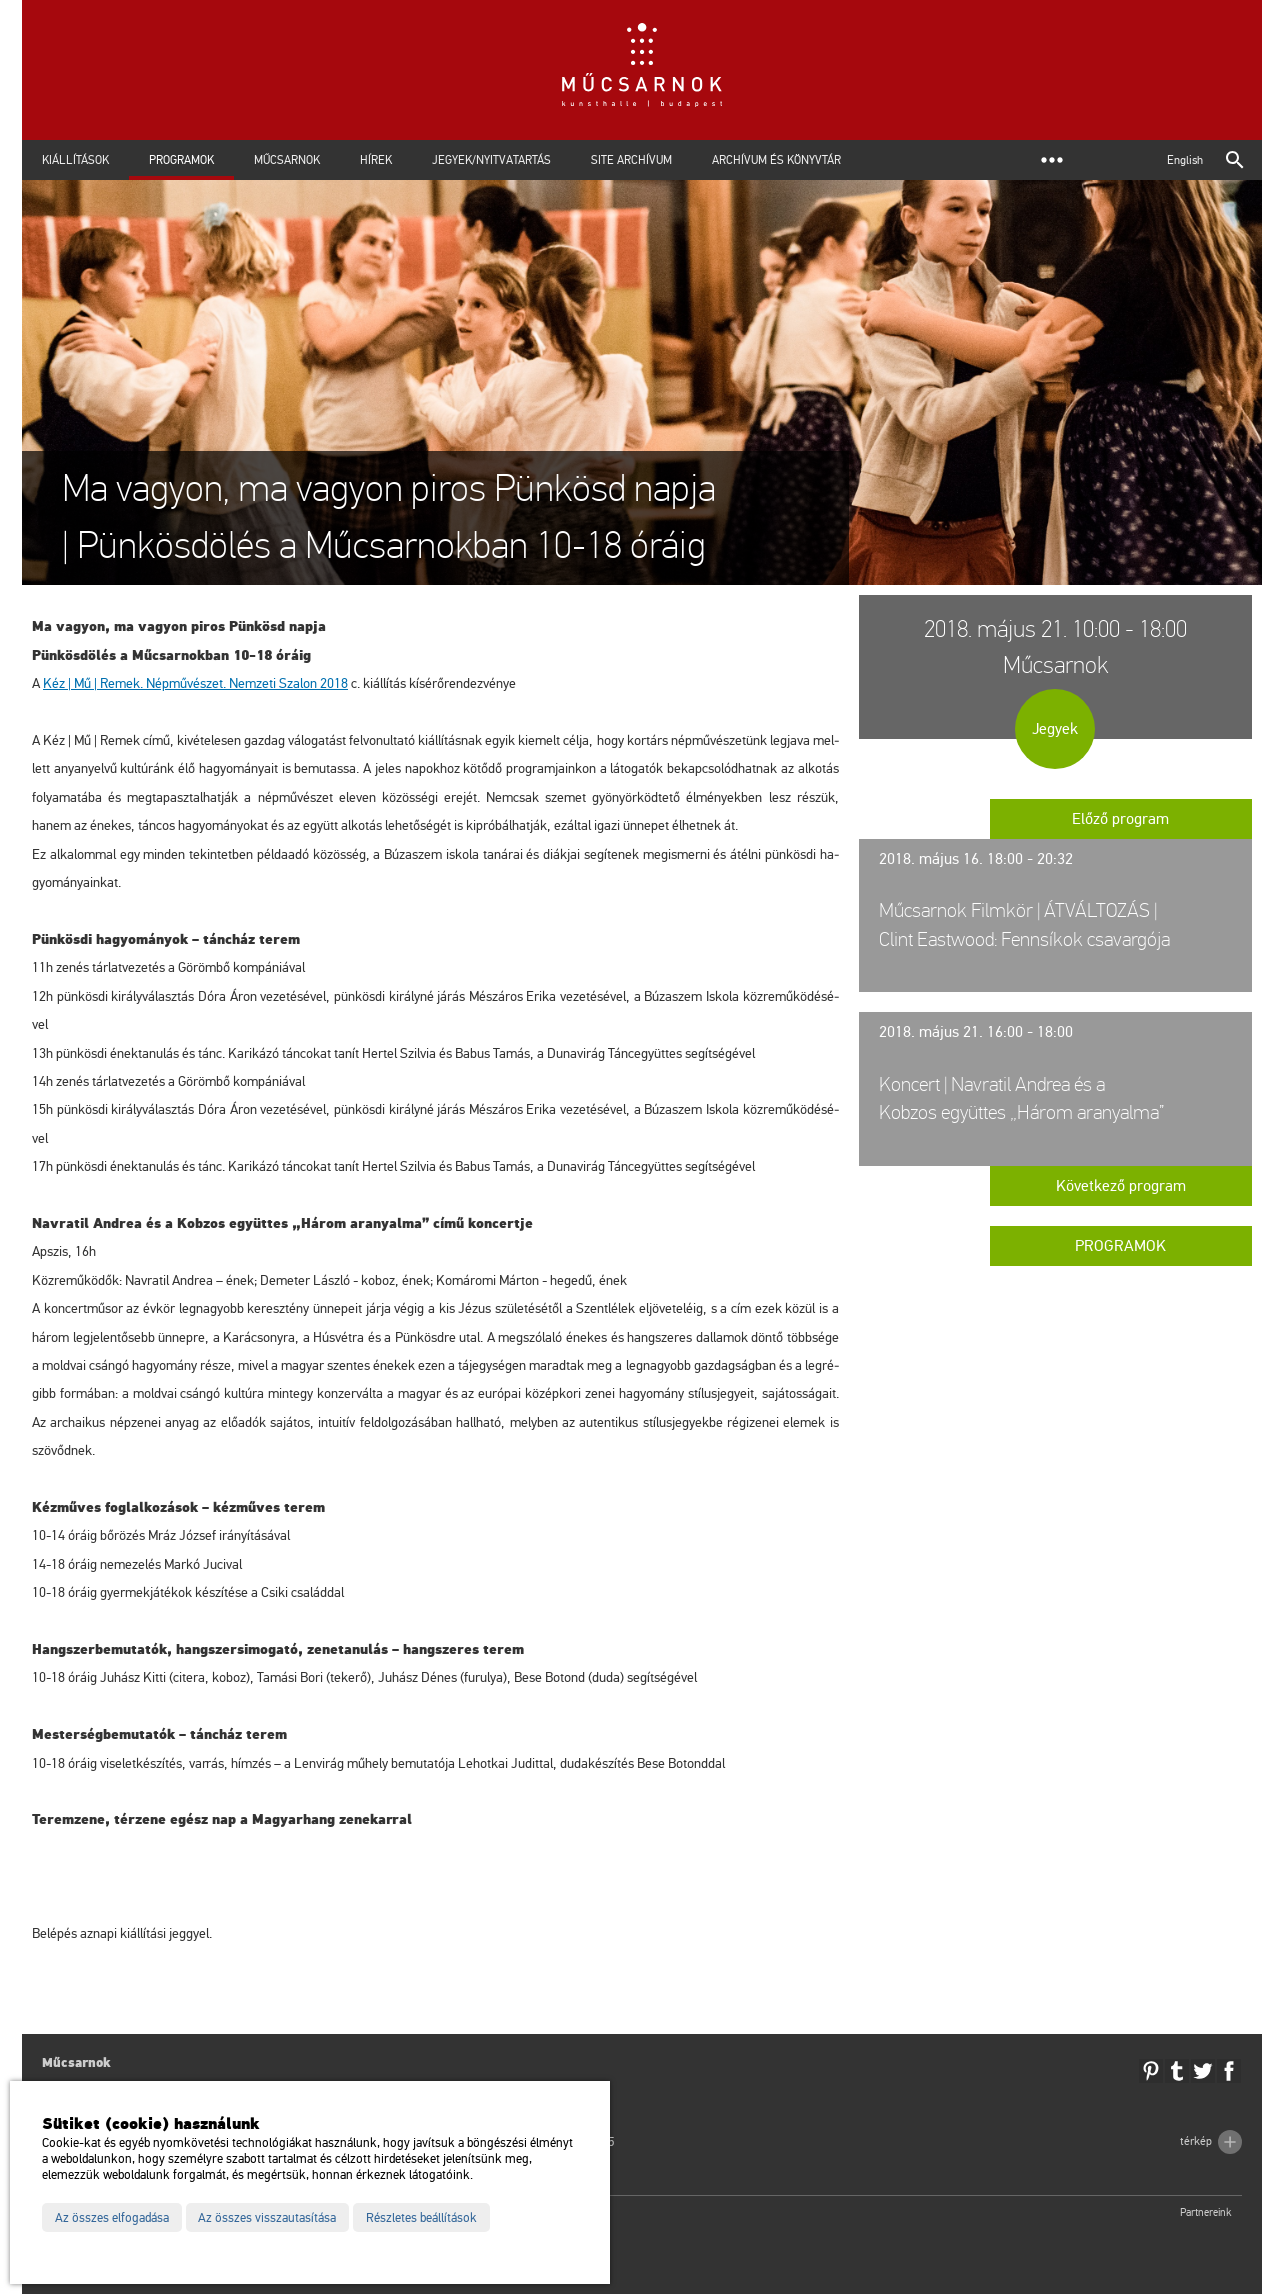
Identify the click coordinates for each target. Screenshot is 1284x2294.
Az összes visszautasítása (267, 2218)
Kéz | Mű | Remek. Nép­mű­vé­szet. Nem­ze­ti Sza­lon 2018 (195, 683)
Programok (181, 160)
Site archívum (631, 160)
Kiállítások (75, 160)
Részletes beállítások (421, 2218)
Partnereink (1206, 2212)
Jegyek (1055, 729)
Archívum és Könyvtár (776, 160)
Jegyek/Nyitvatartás (491, 160)
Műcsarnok (287, 160)
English (1185, 160)
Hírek (376, 160)
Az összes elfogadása (112, 2218)
